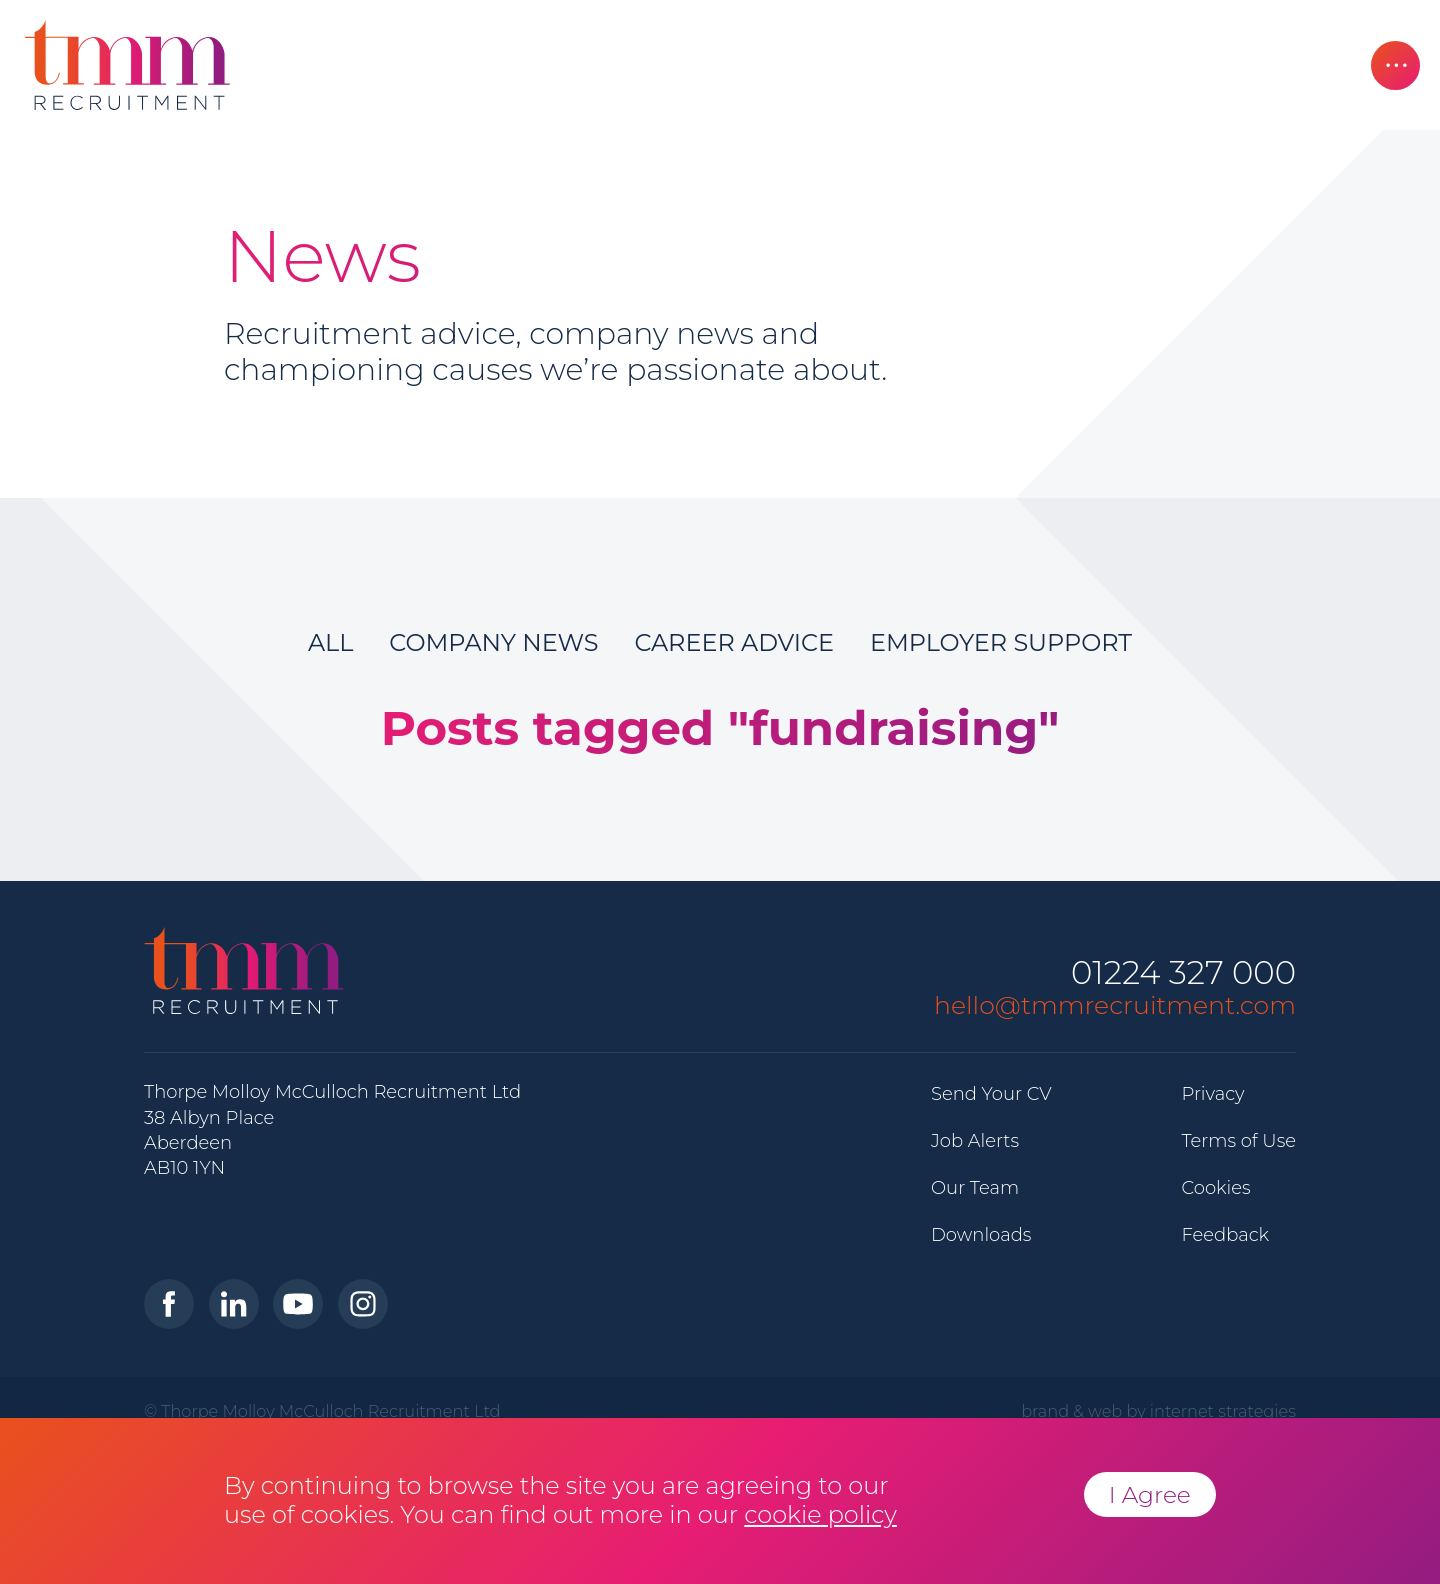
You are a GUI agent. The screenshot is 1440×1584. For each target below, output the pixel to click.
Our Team (975, 1188)
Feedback (1225, 1235)
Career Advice (734, 642)
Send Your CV (991, 1094)
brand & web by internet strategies (1158, 1411)
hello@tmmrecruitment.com (1115, 1005)
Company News (493, 642)
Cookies (1215, 1188)
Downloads (981, 1235)
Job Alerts (975, 1141)
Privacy (1212, 1094)
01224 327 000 (1183, 973)
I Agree (1150, 1494)
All (330, 642)
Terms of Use (1238, 1141)
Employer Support (1001, 642)
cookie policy (820, 1514)
